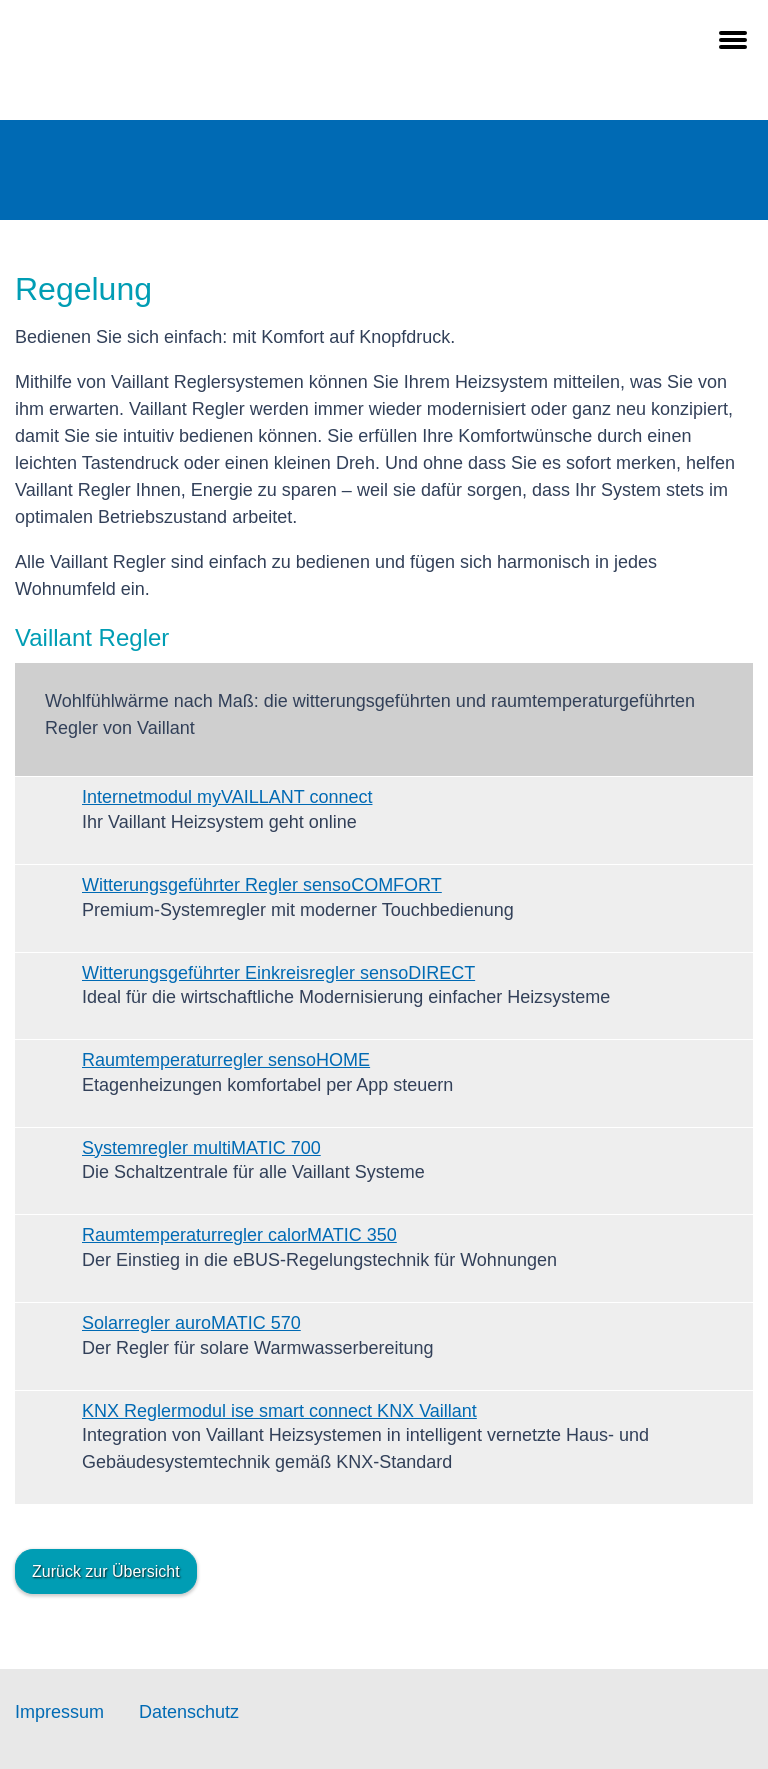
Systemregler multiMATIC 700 (201, 1148)
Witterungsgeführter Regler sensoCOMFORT (262, 885)
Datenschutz (189, 1712)
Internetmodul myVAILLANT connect (227, 797)
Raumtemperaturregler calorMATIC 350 (239, 1235)
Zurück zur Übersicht (106, 1571)
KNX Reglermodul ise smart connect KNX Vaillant (279, 1411)
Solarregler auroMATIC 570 (191, 1323)
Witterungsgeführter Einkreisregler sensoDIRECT (278, 973)
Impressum (59, 1712)
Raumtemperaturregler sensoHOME (226, 1060)
